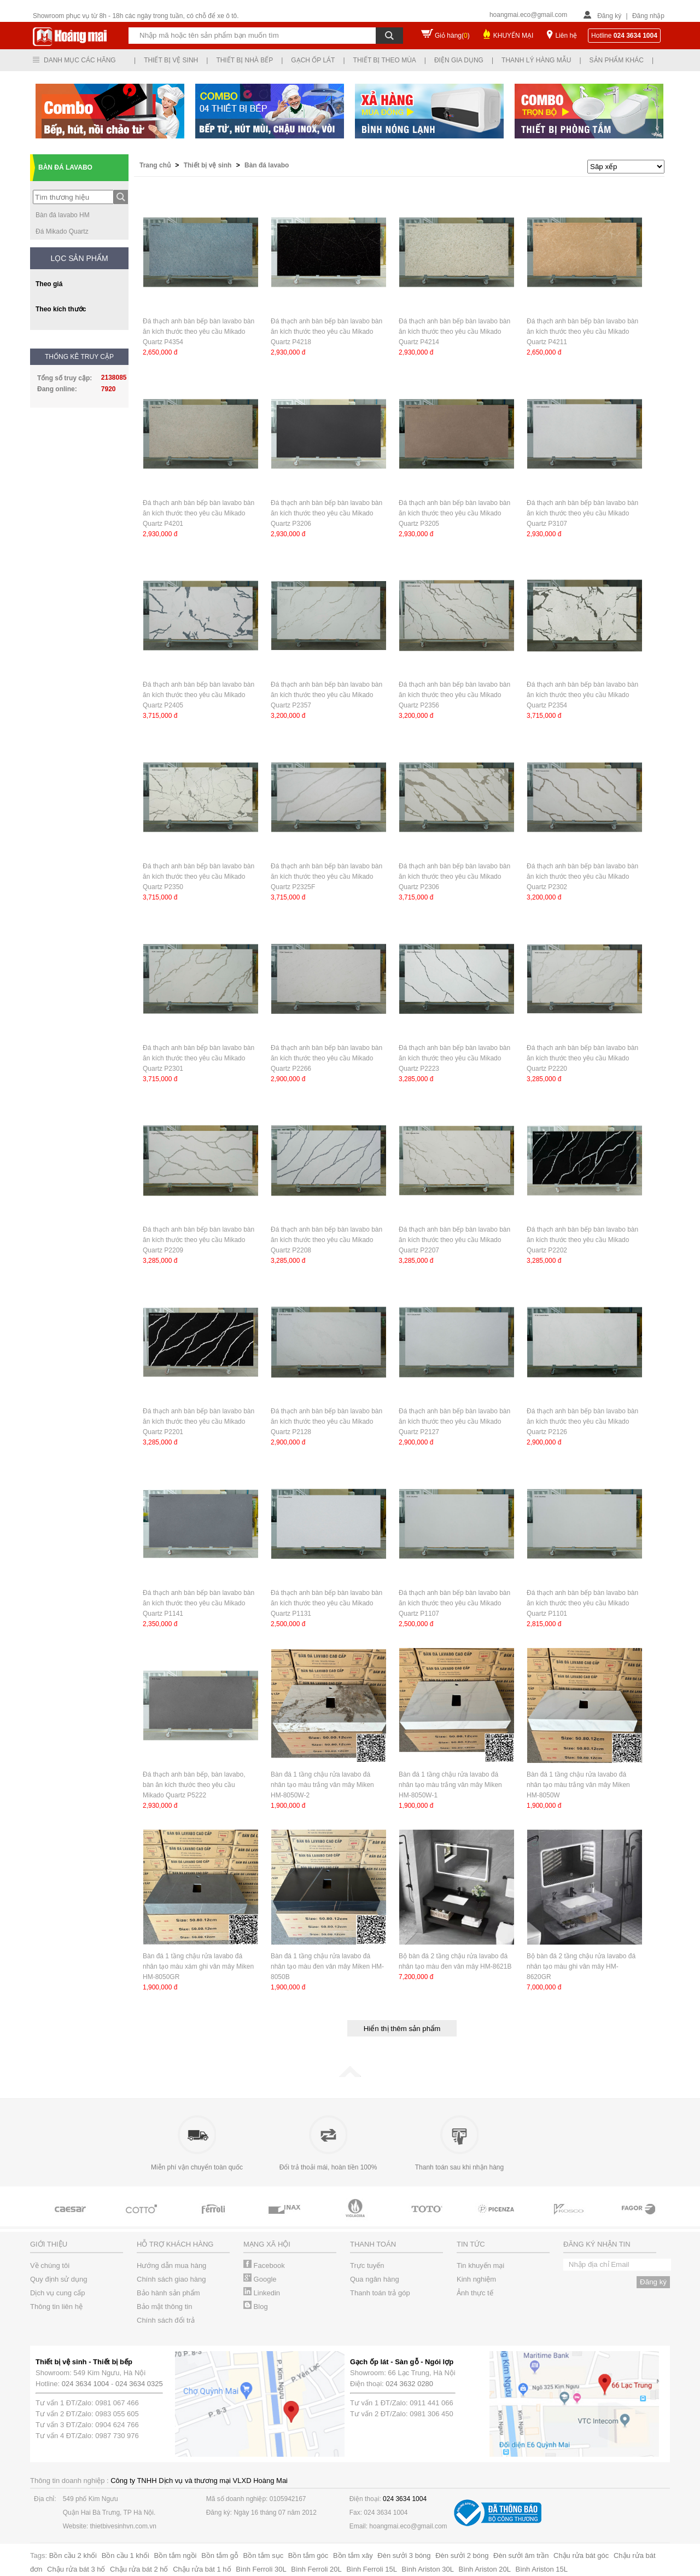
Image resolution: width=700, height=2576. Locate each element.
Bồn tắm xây (353, 2555)
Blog (255, 2306)
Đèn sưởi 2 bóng (461, 2555)
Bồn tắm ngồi (175, 2555)
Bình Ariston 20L (485, 2569)
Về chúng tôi (49, 2265)
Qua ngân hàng (374, 2279)
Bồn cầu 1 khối (125, 2555)
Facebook (264, 2265)
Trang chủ (155, 165)
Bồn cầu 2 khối (73, 2555)
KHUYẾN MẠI (513, 35)
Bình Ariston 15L (542, 2569)
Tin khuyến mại (480, 2265)
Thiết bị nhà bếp (244, 60)
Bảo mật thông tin (164, 2306)
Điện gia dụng (458, 60)
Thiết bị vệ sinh (171, 60)
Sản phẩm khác (617, 60)
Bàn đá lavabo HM (63, 215)
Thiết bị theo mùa (384, 60)
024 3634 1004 (85, 2384)
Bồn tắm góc (308, 2555)
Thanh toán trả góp (380, 2293)
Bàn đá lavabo (266, 165)
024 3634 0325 (139, 2384)
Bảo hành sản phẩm (168, 2293)
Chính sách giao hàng (171, 2279)
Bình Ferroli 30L (261, 2569)
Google (260, 2279)
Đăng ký (609, 16)
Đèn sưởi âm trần (521, 2555)
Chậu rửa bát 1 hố (202, 2569)
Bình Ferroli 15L (371, 2569)
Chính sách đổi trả (166, 2320)
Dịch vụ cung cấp (57, 2293)
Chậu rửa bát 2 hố (139, 2569)
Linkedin (261, 2293)
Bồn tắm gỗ (219, 2555)
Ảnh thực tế (475, 2293)
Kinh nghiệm (476, 2279)
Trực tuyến (367, 2265)
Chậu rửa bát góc (581, 2555)
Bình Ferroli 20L (316, 2569)
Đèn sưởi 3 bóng (403, 2555)
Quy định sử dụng (59, 2279)
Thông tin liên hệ (56, 2306)
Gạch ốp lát (313, 60)
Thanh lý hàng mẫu (536, 60)
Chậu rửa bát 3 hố (76, 2569)
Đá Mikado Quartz (62, 231)
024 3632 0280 (409, 2384)
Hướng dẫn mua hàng (171, 2265)
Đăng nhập (648, 16)
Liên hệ (566, 35)
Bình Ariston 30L (428, 2569)
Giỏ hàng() (452, 35)
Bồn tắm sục (263, 2555)
